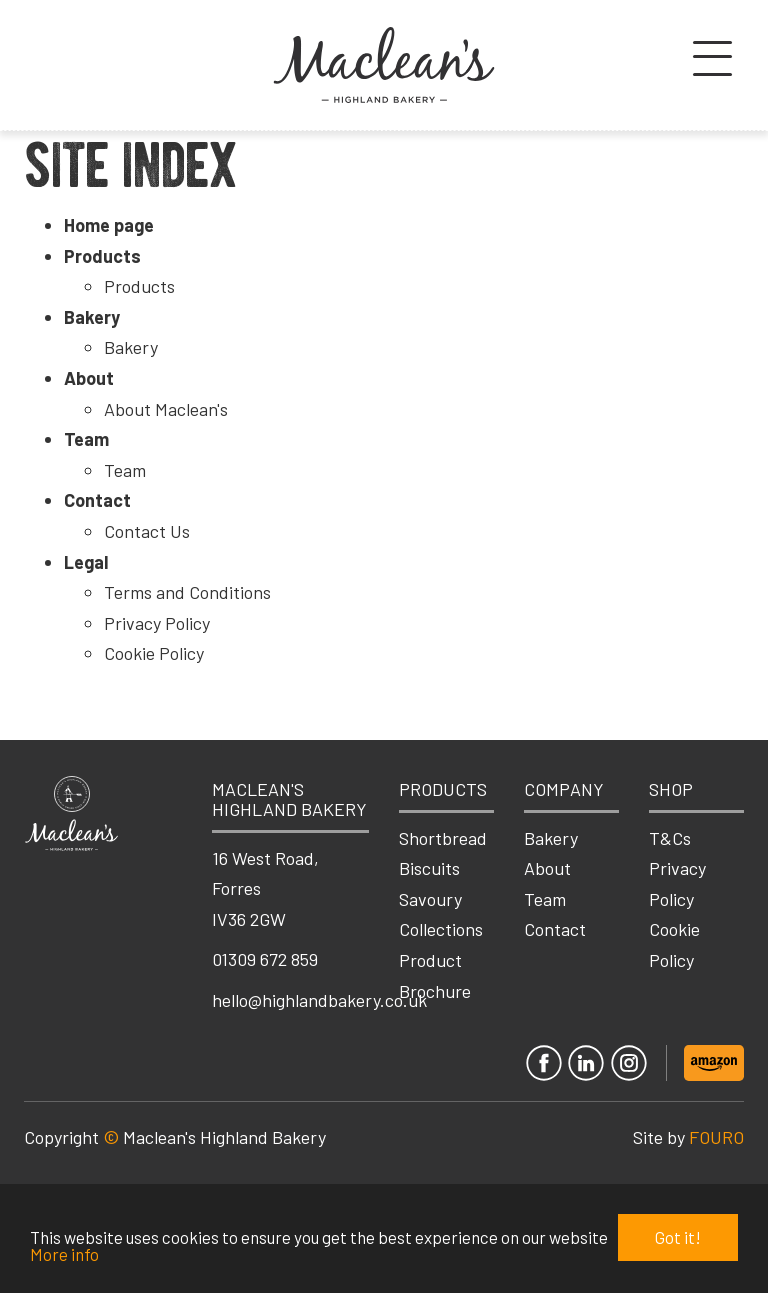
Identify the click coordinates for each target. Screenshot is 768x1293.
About (89, 378)
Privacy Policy (157, 623)
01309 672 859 (265, 959)
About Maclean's (166, 409)
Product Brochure (435, 975)
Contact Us (147, 531)
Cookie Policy (154, 653)
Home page (109, 225)
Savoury (430, 899)
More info (64, 1254)
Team (86, 439)
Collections (441, 929)
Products (102, 256)
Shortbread (443, 838)
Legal (86, 562)
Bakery (92, 317)
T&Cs (670, 838)
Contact (97, 500)
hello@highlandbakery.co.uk (319, 1000)
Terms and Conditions (187, 592)
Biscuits (429, 868)
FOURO (716, 1137)
